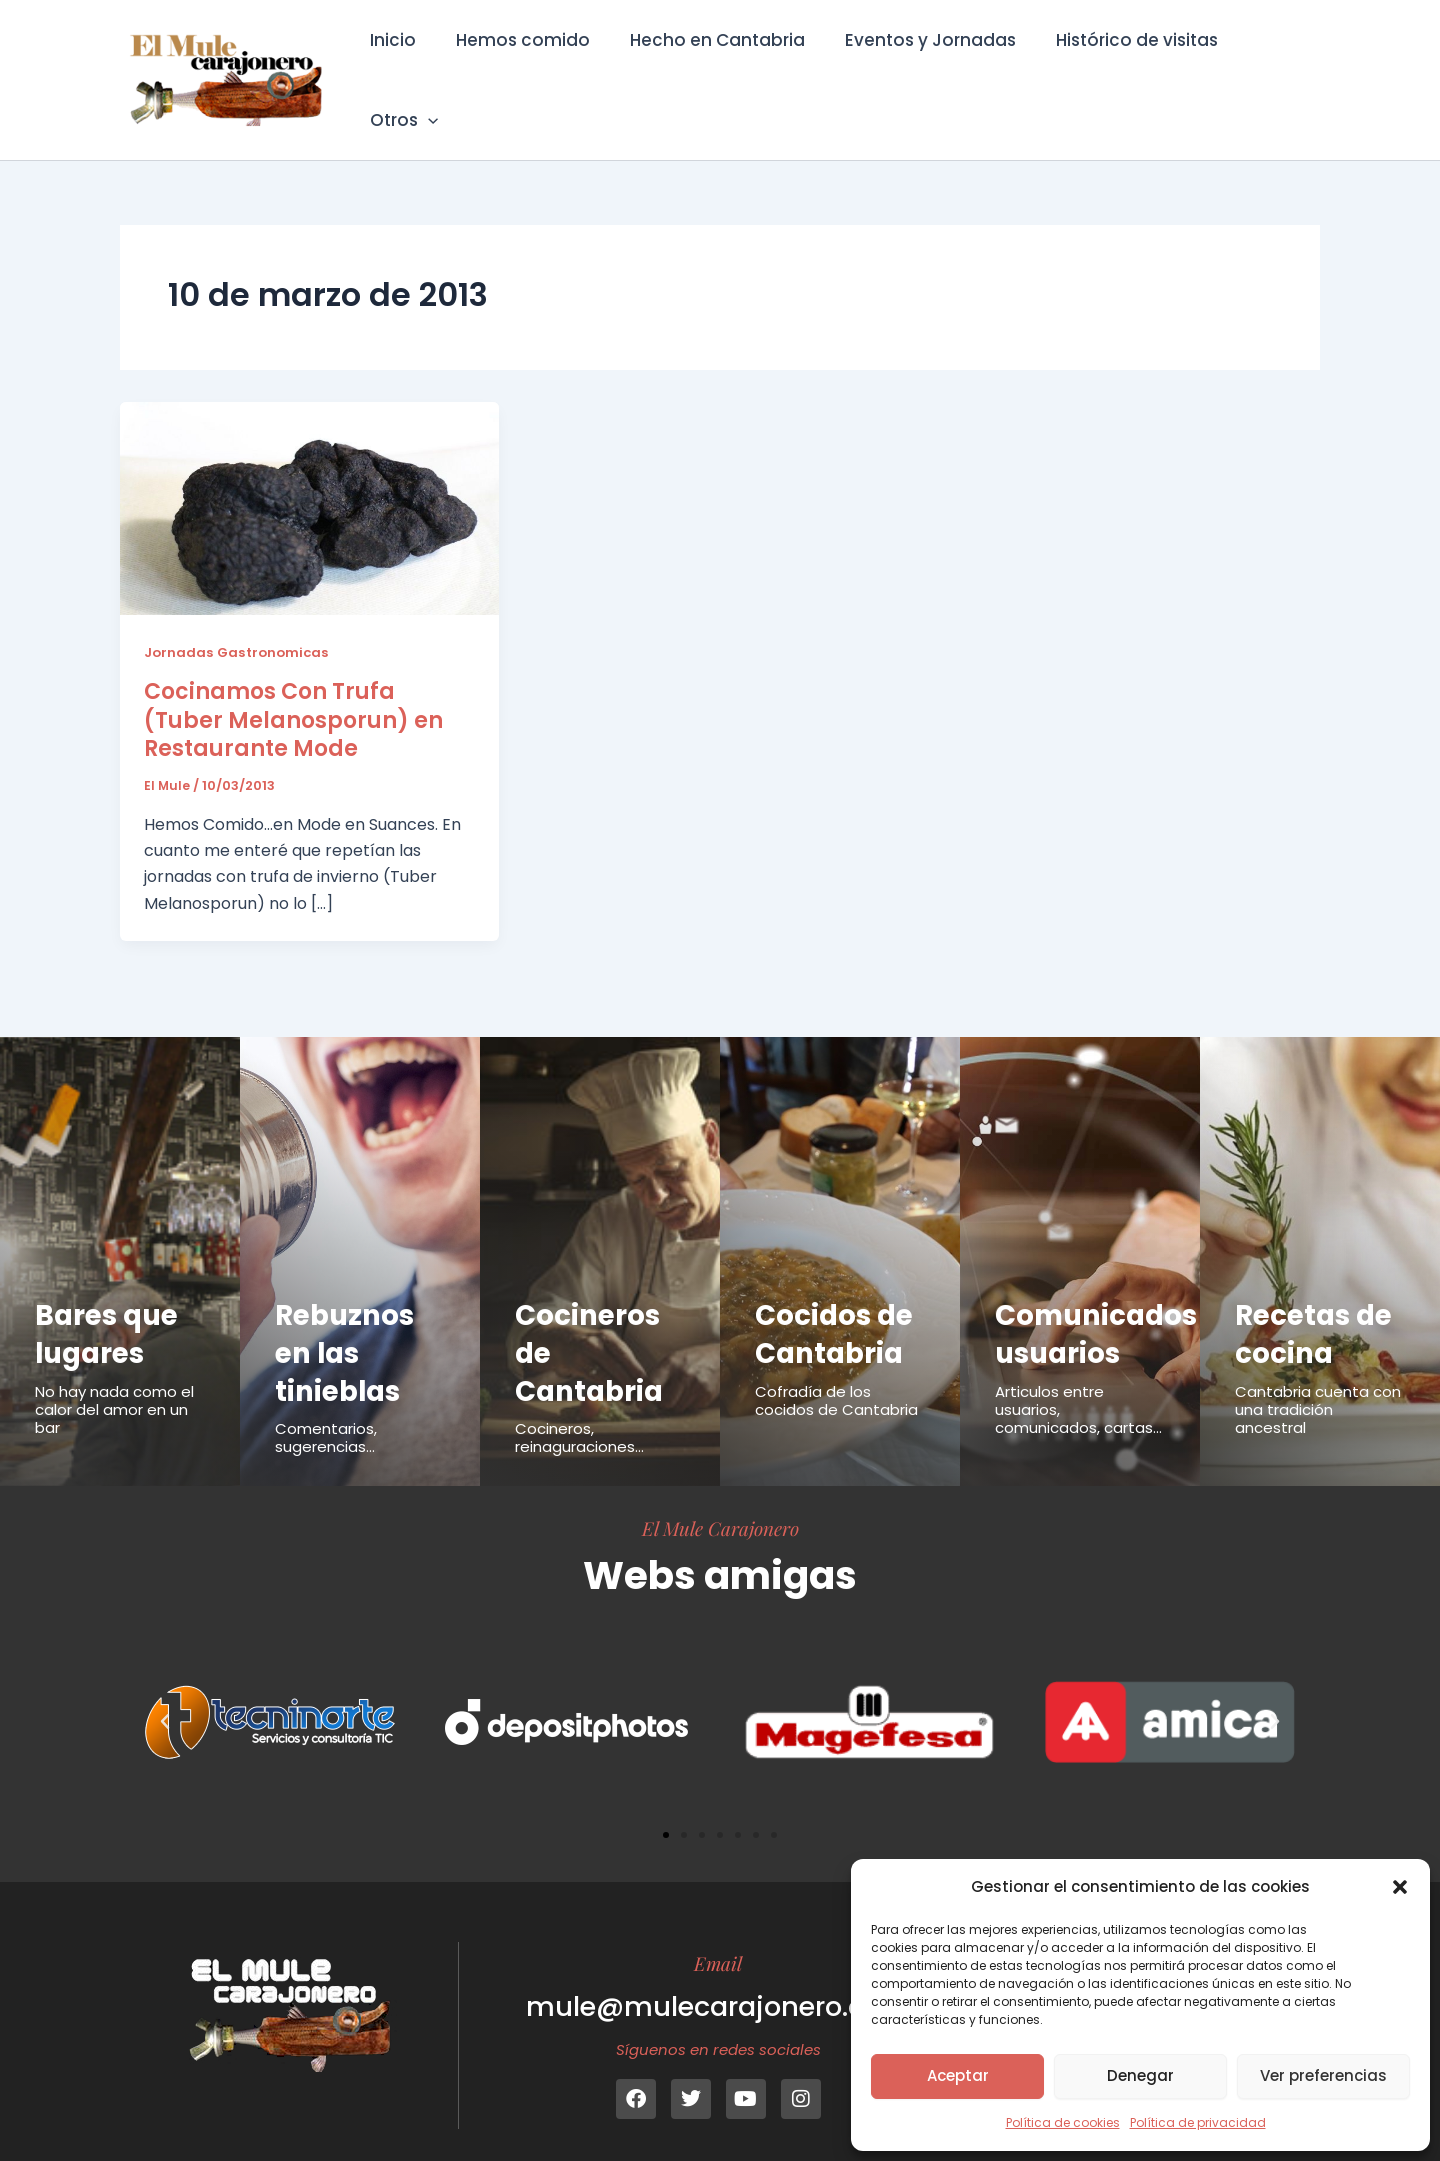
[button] (1400, 1887)
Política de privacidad (1198, 2122)
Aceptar (958, 2075)
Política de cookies (1063, 2122)
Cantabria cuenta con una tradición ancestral (1318, 1381)
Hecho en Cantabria (712, 66)
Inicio (400, 66)
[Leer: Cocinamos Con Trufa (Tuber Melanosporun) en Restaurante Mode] (309, 479)
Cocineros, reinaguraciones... (579, 1409)
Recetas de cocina (1317, 1306)
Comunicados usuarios (1101, 1306)
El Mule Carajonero (720, 1500)
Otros (1269, 66)
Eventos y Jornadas (919, 66)
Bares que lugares (110, 1306)
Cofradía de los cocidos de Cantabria (836, 1372)
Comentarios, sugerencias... (326, 1409)
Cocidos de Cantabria (838, 1306)
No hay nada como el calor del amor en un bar (114, 1381)
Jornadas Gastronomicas (239, 624)
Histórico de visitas (1120, 66)
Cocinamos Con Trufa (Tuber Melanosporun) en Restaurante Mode (293, 692)
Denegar (1140, 2075)
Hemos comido (524, 66)
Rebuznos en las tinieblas (348, 1324)
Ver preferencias (1323, 2075)
